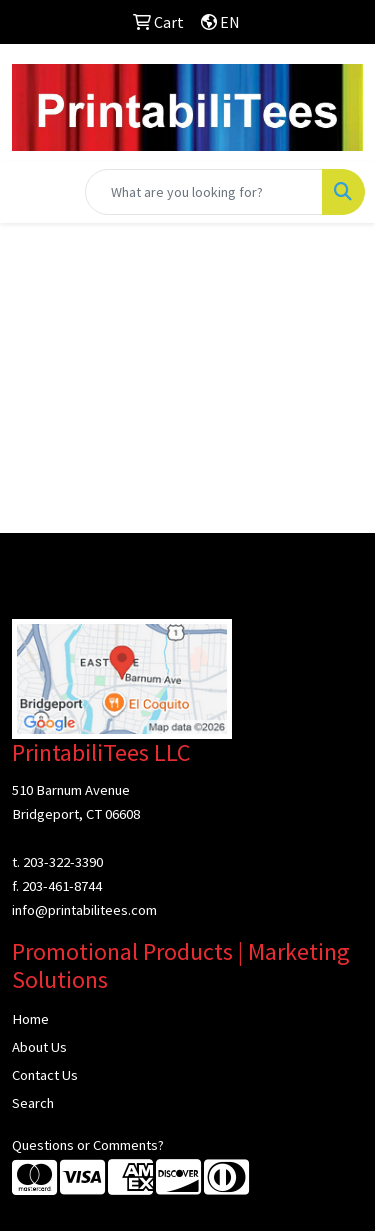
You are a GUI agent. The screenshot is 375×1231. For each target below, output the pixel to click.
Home (30, 1019)
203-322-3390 (63, 862)
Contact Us (45, 1075)
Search (33, 1103)
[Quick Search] (204, 192)
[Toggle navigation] (31, 192)
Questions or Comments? (88, 1145)
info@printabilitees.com (84, 910)
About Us (39, 1047)
